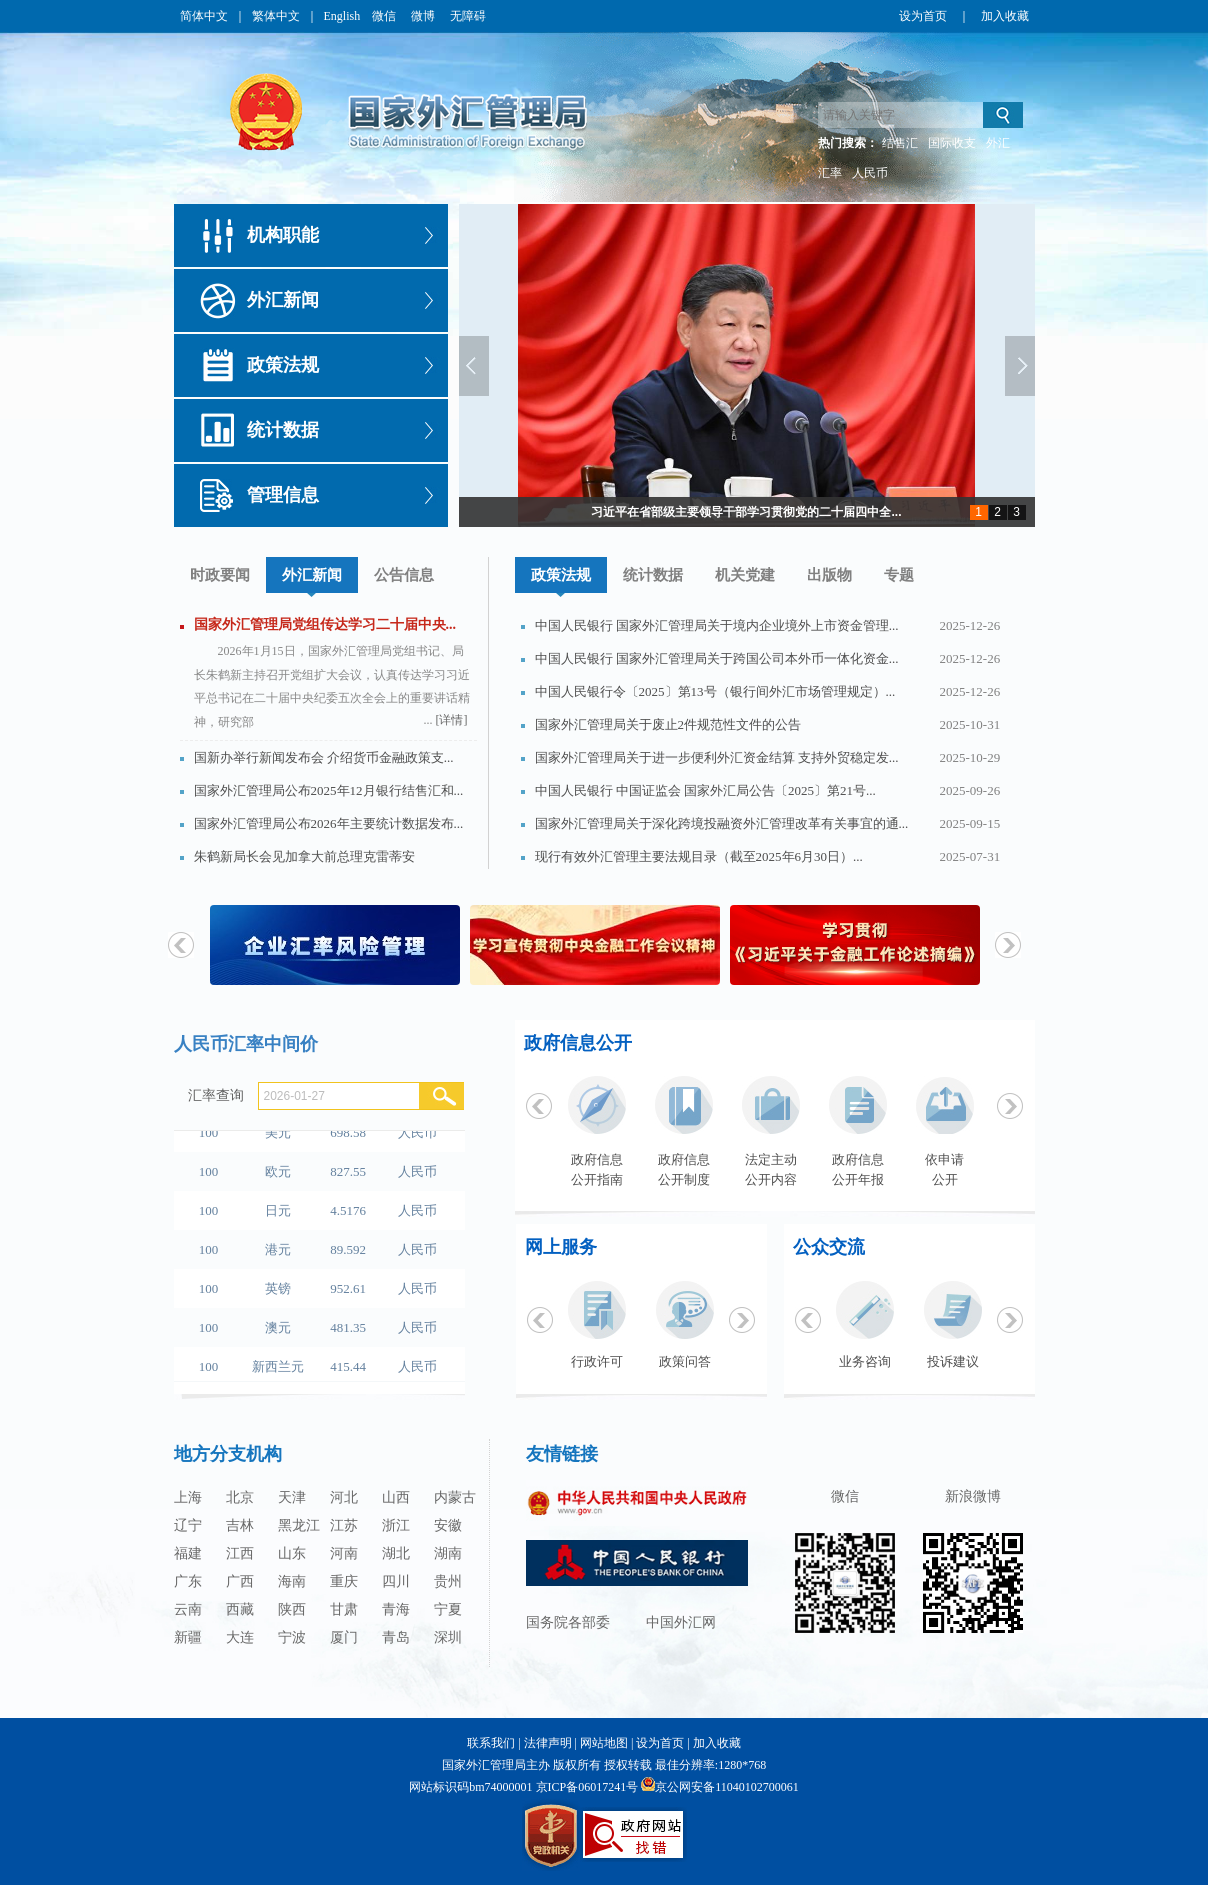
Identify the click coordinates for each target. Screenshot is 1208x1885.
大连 (240, 1637)
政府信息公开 (578, 1043)
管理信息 (283, 495)
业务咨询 (865, 1361)
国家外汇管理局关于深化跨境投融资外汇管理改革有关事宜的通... (722, 823)
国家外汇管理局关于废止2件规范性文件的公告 (668, 724)
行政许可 (597, 1361)
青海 (396, 1609)
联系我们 (491, 1743)
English (342, 16)
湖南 (448, 1553)
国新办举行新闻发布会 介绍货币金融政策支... (324, 757)
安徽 (448, 1525)
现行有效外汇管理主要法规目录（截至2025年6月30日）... (699, 856)
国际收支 (952, 143)
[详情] (452, 720)
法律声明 (548, 1743)
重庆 (344, 1581)
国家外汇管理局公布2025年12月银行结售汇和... (329, 790)
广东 (188, 1581)
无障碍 (468, 16)
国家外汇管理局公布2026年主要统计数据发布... (329, 823)
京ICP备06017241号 (587, 1787)
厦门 (344, 1637)
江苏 (344, 1525)
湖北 (396, 1553)
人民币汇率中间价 (246, 1044)
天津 (292, 1497)
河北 (344, 1497)
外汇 (998, 143)
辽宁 (188, 1525)
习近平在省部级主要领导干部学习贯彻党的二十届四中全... (746, 512)
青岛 (396, 1637)
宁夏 (448, 1609)
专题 (899, 575)
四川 (396, 1581)
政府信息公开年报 (858, 1169)
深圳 (448, 1637)
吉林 (240, 1525)
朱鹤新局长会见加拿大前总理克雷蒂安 (304, 856)
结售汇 (900, 143)
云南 (188, 1609)
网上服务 (561, 1247)
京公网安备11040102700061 (727, 1787)
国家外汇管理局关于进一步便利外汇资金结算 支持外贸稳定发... (717, 757)
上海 (188, 1497)
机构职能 (283, 235)
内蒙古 (455, 1497)
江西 (240, 1553)
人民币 (870, 173)
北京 (240, 1497)
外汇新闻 (283, 300)
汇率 (830, 173)
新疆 (188, 1637)
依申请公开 (944, 1169)
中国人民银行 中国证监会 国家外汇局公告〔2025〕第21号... (705, 790)
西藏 (240, 1609)
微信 (385, 16)
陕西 (292, 1609)
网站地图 (604, 1743)
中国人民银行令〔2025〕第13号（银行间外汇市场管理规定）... (715, 691)
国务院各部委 (568, 1622)
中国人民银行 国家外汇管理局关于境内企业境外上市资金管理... (717, 625)
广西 (240, 1581)
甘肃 (344, 1609)
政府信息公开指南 (597, 1169)
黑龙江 (299, 1525)
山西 (396, 1497)
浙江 (396, 1525)
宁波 (292, 1637)
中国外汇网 (681, 1622)
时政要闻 (220, 575)
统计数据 (283, 430)
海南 (292, 1581)
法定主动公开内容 (771, 1169)
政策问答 (685, 1361)
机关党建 (745, 575)
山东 (292, 1553)
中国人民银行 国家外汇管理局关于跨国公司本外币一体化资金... (717, 658)
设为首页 (923, 16)
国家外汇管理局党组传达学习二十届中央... (325, 624)
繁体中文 (276, 16)
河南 (344, 1553)
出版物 (829, 575)
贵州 (448, 1581)
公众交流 (829, 1247)
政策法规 (283, 365)
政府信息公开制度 (684, 1169)
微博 (424, 16)
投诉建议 (953, 1361)
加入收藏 (1005, 16)
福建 (188, 1553)
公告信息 (404, 575)
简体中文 (204, 16)
